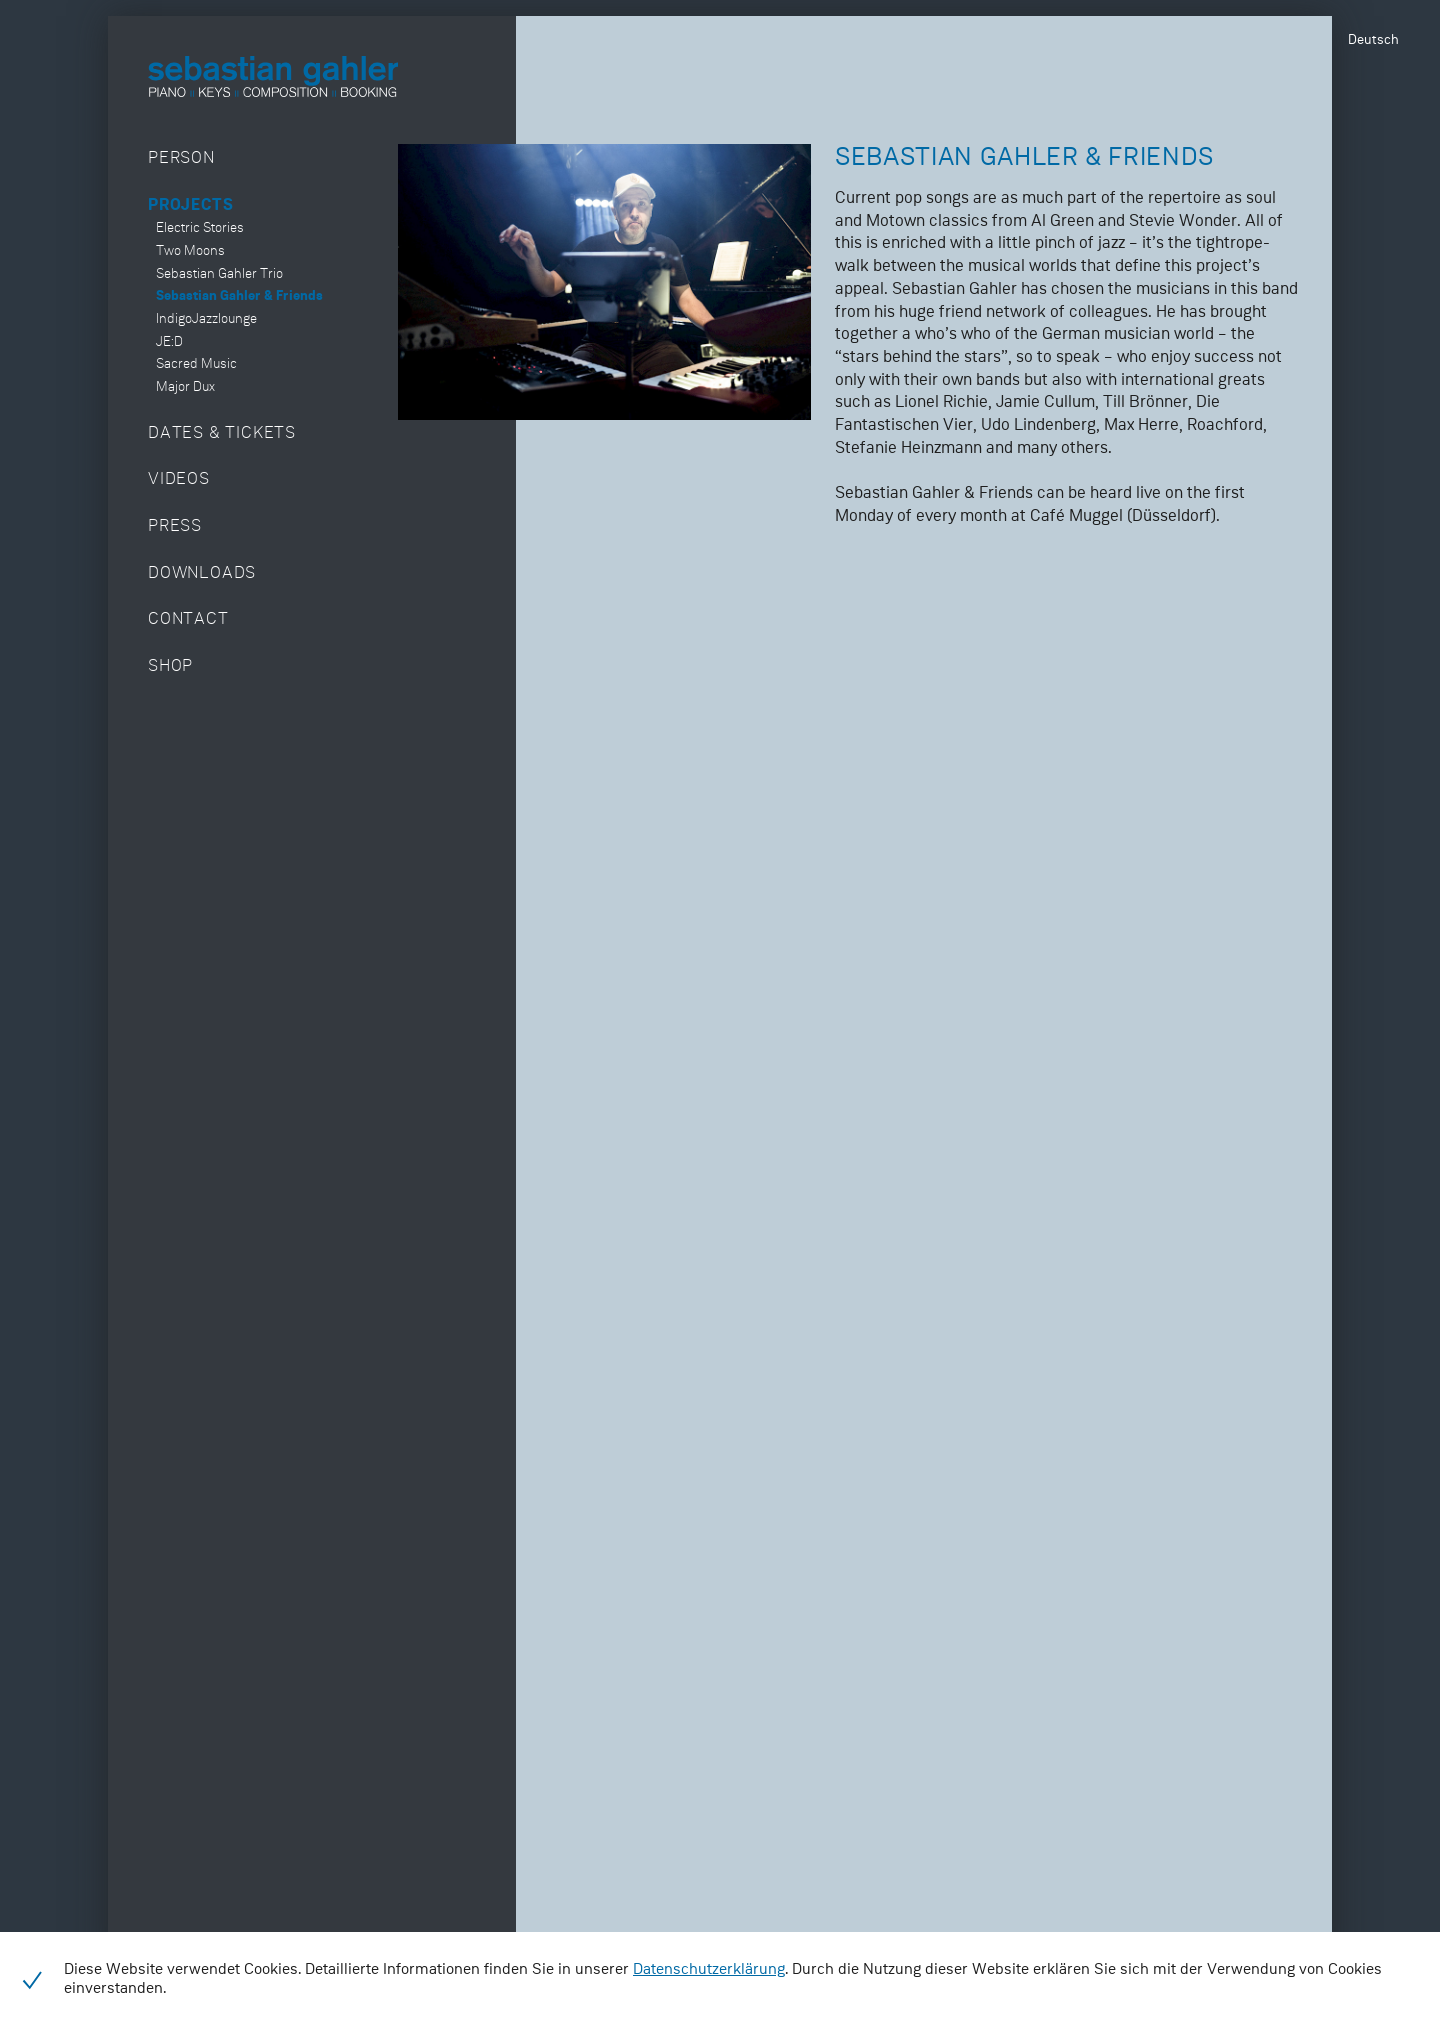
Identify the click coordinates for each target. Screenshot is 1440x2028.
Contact (188, 619)
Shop (170, 666)
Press (175, 526)
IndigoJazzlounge (206, 319)
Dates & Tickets (222, 433)
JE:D (169, 342)
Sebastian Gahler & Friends (239, 296)
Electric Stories (200, 228)
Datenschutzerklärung (709, 1970)
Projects (190, 205)
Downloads (202, 573)
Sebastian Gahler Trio (219, 274)
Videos (179, 479)
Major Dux (185, 387)
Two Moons (190, 251)
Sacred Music (196, 364)
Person (181, 158)
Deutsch (1373, 40)
